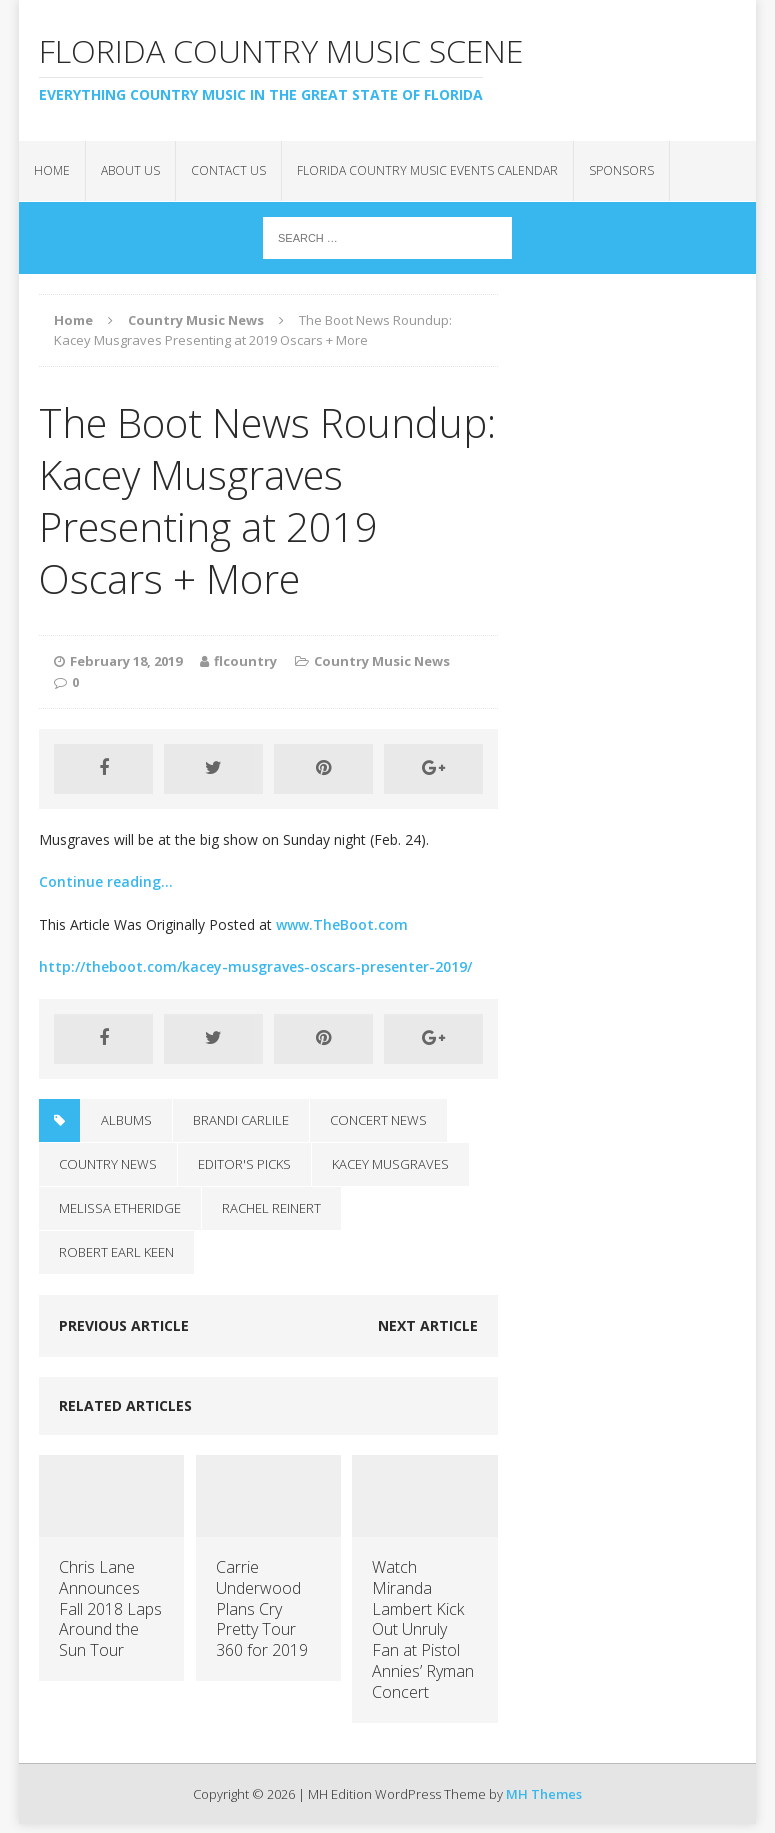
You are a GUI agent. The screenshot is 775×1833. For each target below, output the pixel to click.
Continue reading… (106, 881)
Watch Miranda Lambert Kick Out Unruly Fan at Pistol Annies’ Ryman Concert (423, 1629)
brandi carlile (241, 1120)
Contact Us (228, 170)
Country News (108, 1164)
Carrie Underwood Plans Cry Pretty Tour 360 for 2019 (262, 1608)
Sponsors (621, 170)
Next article (428, 1325)
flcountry (245, 661)
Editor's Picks (244, 1164)
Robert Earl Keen (116, 1252)
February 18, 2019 (126, 661)
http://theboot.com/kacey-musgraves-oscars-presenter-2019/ (255, 966)
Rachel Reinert (271, 1208)
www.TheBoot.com (342, 924)
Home (52, 170)
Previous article (124, 1325)
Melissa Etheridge (120, 1208)
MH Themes (544, 1794)
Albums (126, 1120)
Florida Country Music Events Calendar (427, 170)
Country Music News (382, 661)
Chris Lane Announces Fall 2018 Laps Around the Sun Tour (110, 1608)
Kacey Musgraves (390, 1164)
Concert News (378, 1120)
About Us (130, 170)
